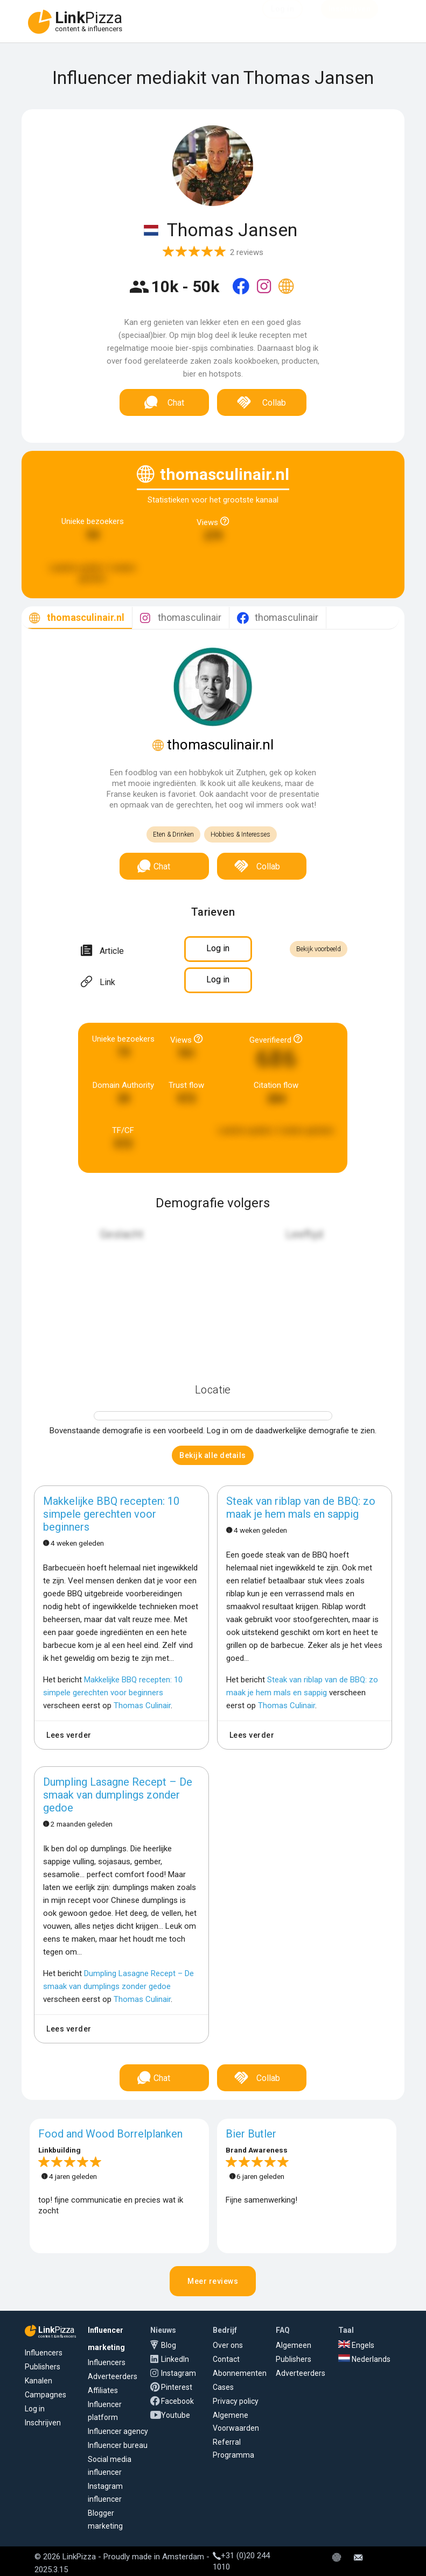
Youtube (175, 2415)
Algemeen (293, 2345)
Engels (356, 2345)
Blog (168, 2345)
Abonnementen (240, 2373)
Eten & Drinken (173, 834)
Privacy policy (236, 2401)
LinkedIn (175, 2359)
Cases (223, 2387)
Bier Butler (251, 2133)
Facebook (177, 2401)
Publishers (42, 2366)
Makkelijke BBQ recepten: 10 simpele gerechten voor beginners (111, 1514)
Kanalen (38, 2380)
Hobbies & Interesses (240, 834)
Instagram (178, 2373)
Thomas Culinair (142, 1705)
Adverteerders (112, 2376)
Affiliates (103, 2390)
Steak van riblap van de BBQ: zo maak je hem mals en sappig (300, 1507)
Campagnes (45, 2394)
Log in (35, 2408)
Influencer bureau (118, 2445)
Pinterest (176, 2387)
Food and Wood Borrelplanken (110, 2133)
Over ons (228, 2345)
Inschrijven (43, 2422)
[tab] (77, 618)
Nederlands (364, 2359)
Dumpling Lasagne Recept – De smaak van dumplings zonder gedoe (117, 1794)
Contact (226, 2359)
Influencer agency (118, 2431)
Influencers (43, 2352)
